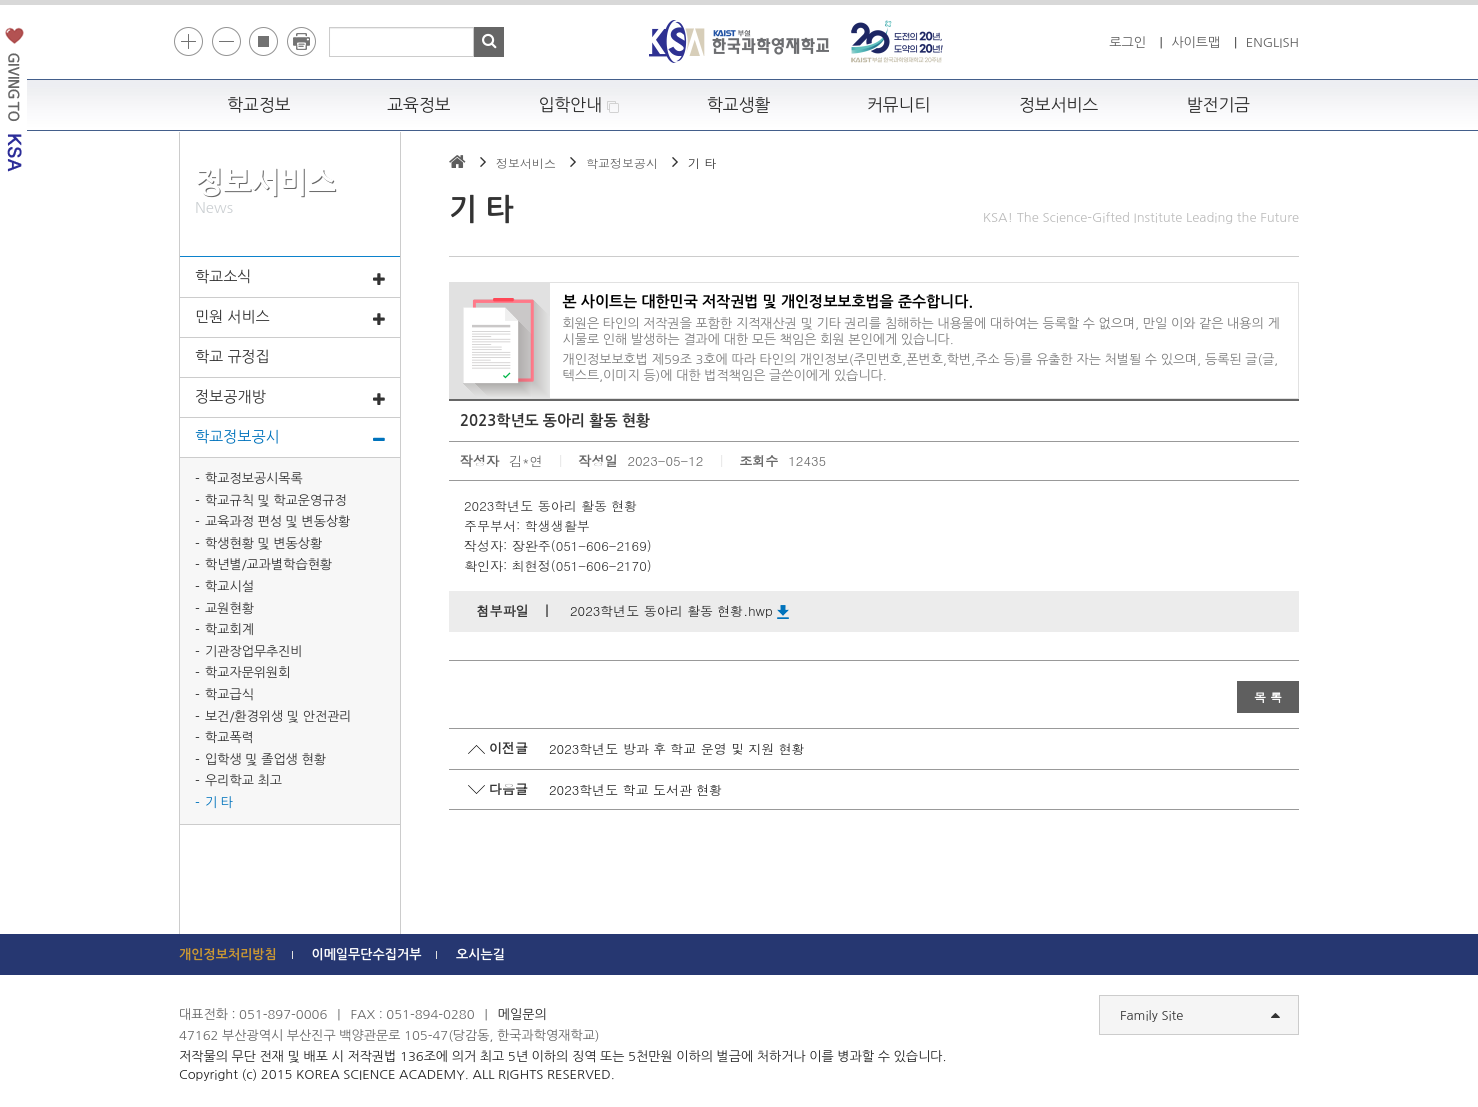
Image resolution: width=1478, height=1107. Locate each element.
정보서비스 (1058, 105)
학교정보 (259, 105)
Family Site (1200, 1016)
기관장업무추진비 (254, 651)
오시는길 (480, 954)
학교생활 (739, 105)
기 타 (219, 802)
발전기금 (1219, 105)
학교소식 (290, 278)
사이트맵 (1195, 42)
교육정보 (419, 105)
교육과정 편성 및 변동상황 (277, 521)
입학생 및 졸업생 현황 (265, 759)
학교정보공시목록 (254, 478)
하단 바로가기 (179, 0)
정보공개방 (290, 398)
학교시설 (229, 586)
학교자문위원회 (248, 672)
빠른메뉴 (1464, 283)
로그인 (1127, 42)
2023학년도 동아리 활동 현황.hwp (679, 610)
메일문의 (522, 1014)
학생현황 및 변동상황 (263, 543)
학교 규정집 (232, 356)
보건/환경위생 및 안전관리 (278, 716)
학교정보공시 (290, 438)
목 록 (1268, 696)
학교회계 (229, 629)
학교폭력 (229, 737)
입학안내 (579, 105)
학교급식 (229, 694)
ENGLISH (1272, 42)
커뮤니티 (899, 105)
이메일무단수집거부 (366, 954)
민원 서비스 (290, 318)
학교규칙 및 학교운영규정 (276, 500)
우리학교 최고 (243, 780)
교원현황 (229, 608)
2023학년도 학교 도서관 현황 (635, 789)
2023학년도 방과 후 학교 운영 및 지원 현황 (677, 748)
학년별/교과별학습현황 (268, 564)
